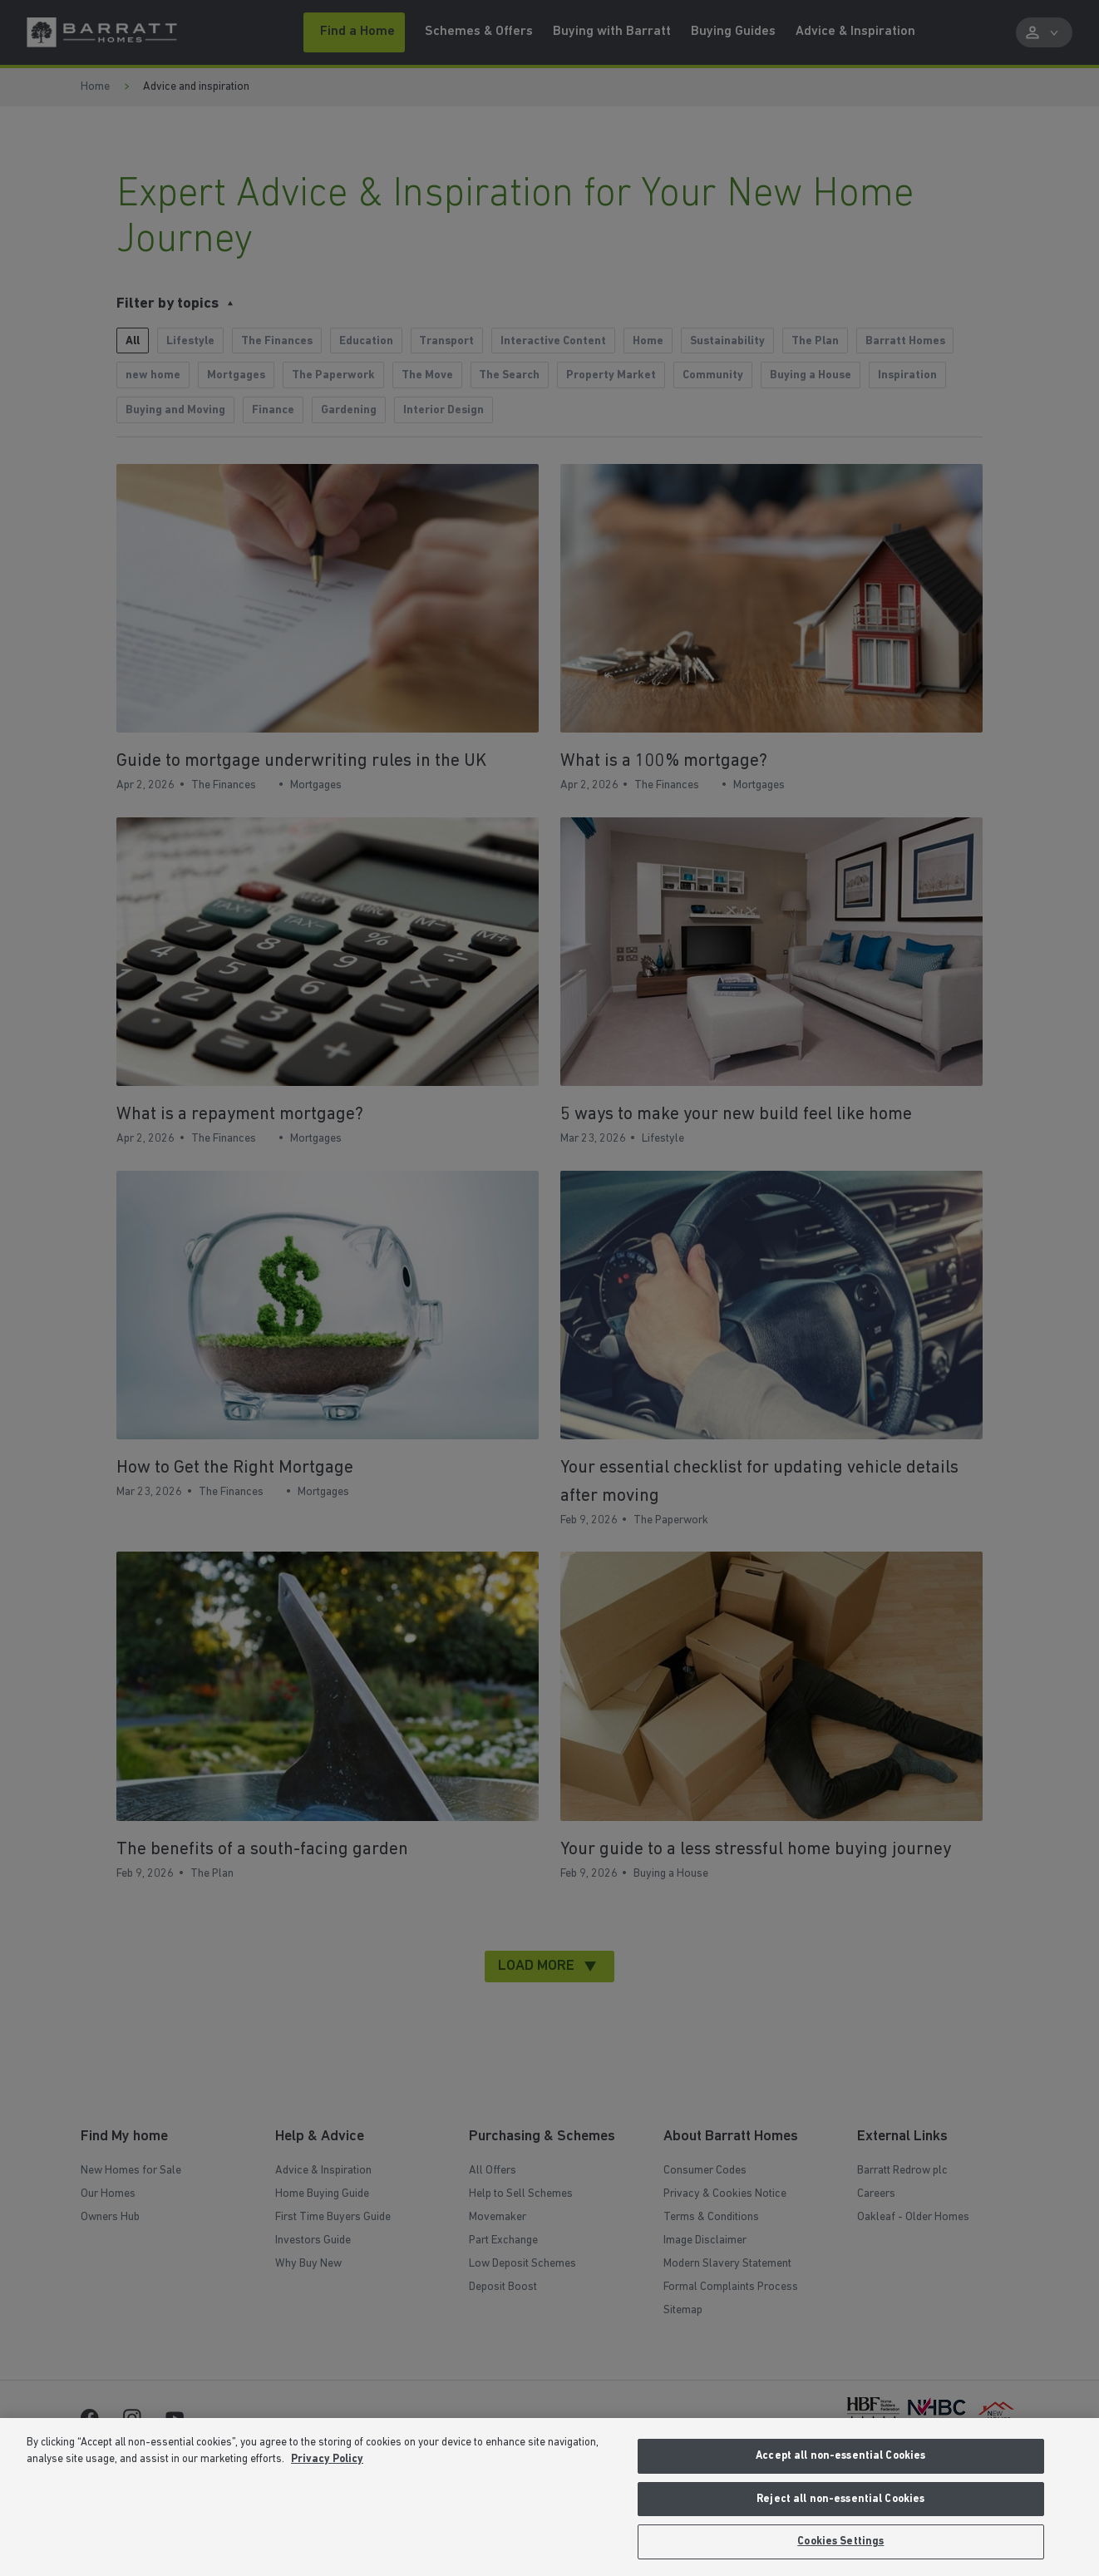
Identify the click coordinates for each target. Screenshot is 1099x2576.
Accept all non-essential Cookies (840, 2455)
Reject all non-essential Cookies (840, 2499)
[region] (549, 2497)
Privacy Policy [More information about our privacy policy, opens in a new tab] (327, 2459)
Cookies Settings (840, 2541)
